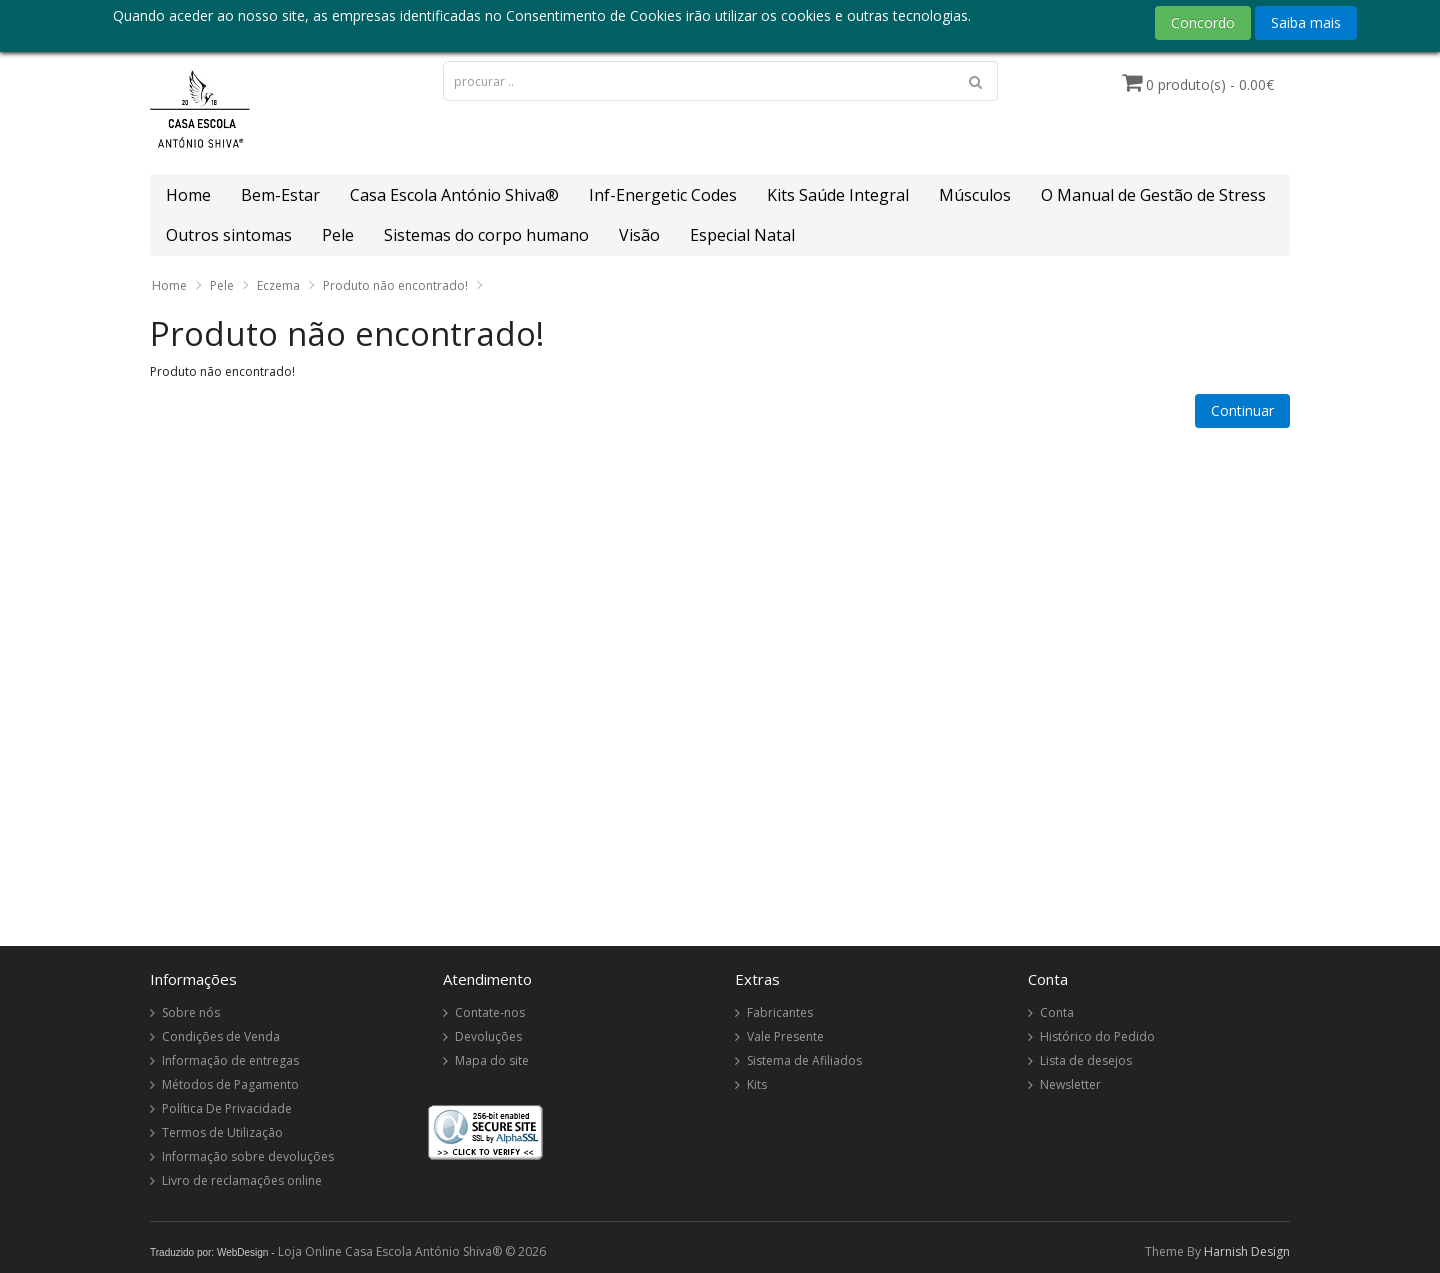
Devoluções (488, 1036)
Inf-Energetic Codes (663, 195)
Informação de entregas (230, 1060)
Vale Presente (785, 1036)
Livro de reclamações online (242, 1180)
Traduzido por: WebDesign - (212, 1252)
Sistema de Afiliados (804, 1060)
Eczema (278, 285)
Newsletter (1070, 1084)
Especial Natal (742, 235)
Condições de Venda (221, 1036)
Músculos (975, 195)
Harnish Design (1247, 1251)
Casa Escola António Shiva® (454, 195)
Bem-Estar (280, 195)
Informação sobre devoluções (248, 1156)
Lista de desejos (1086, 1060)
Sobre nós (191, 1012)
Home (188, 195)
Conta (1057, 1012)
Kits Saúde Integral (838, 195)
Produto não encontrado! (395, 285)
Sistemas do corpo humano (486, 235)
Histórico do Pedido (1097, 1036)
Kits (757, 1084)
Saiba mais (1306, 22)
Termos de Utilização (222, 1132)
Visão (639, 235)
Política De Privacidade (227, 1108)
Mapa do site (492, 1060)
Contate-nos (490, 1012)
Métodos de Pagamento (230, 1084)
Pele (338, 235)
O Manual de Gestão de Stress (1153, 195)
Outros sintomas (229, 235)
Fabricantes (780, 1012)
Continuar (1242, 410)
